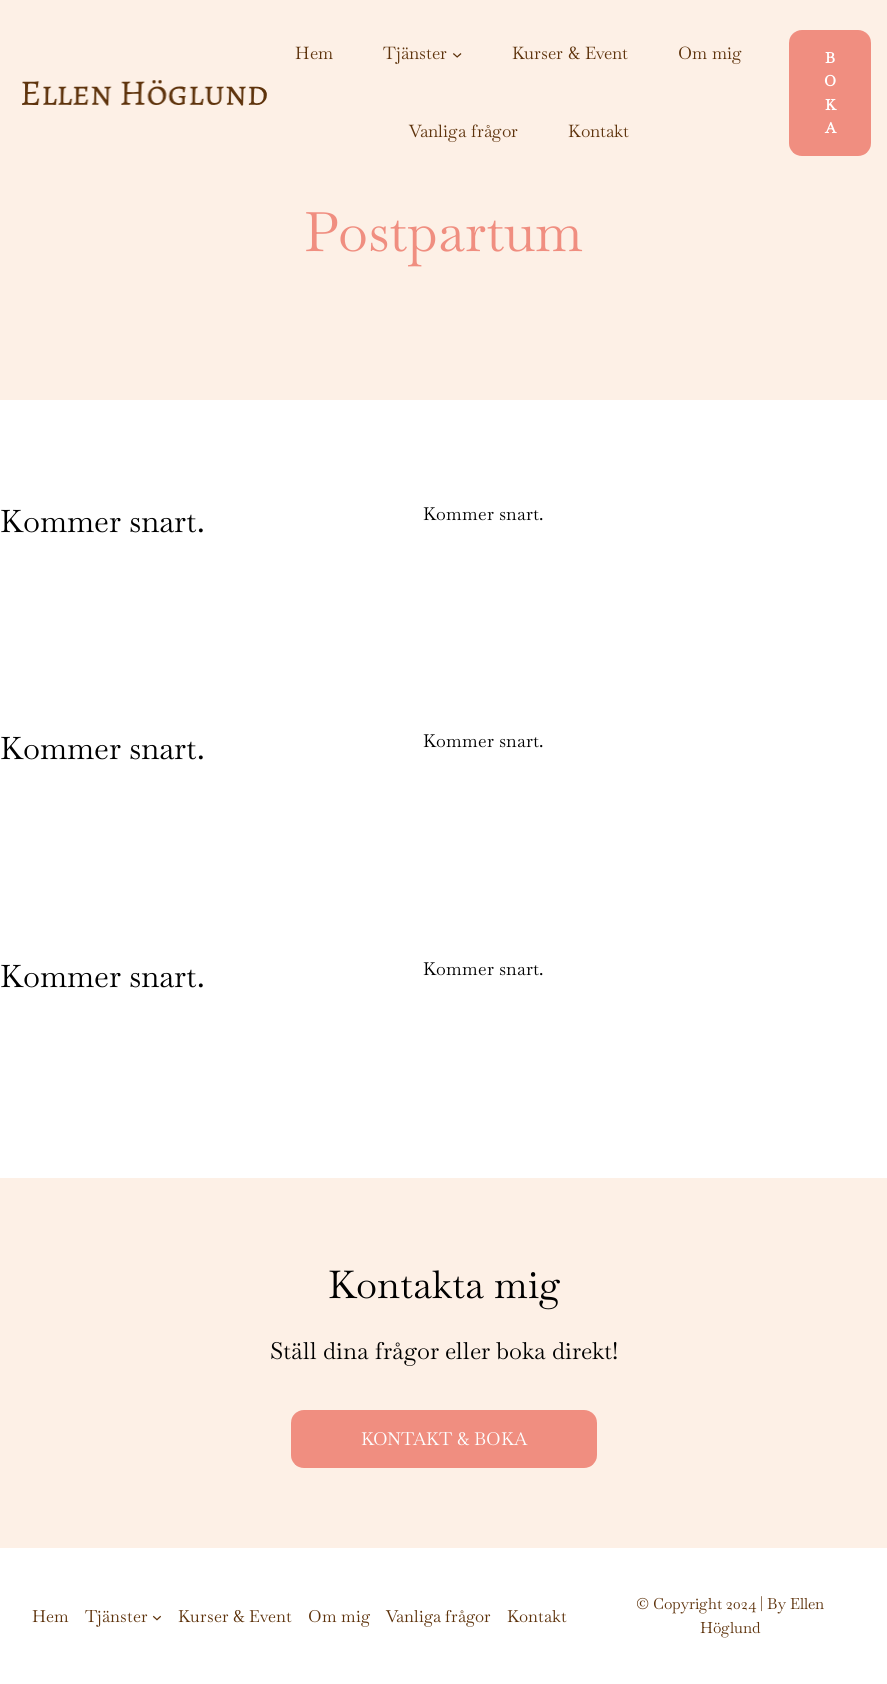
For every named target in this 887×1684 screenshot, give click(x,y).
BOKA (830, 92)
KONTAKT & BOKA (444, 1438)
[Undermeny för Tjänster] (457, 54)
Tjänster (415, 53)
